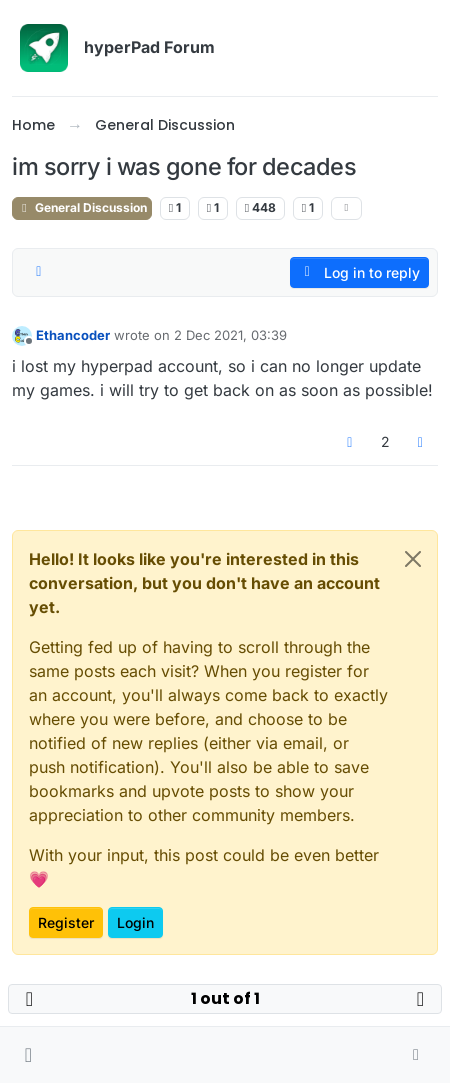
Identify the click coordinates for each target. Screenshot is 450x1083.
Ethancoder (73, 335)
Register (66, 922)
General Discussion (82, 207)
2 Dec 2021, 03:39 (230, 335)
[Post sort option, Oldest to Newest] (39, 272)
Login (135, 922)
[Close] (413, 559)
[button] (28, 1055)
